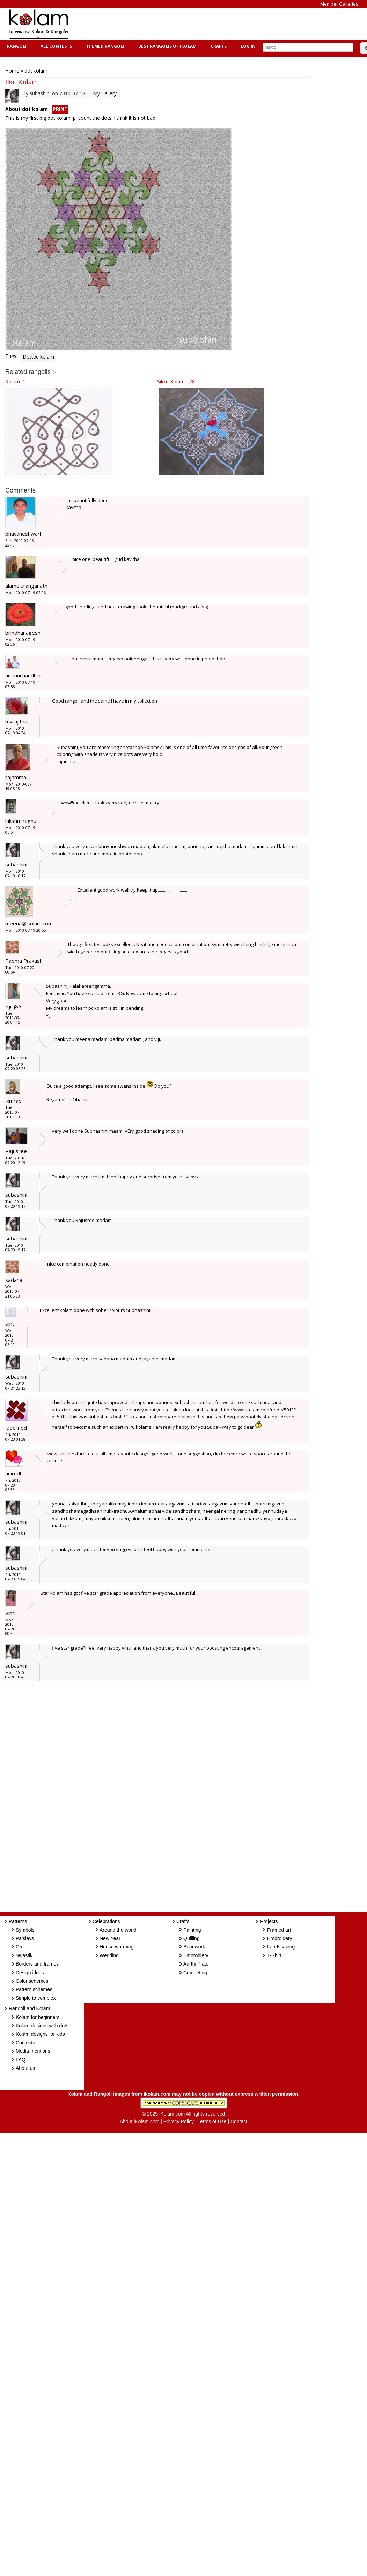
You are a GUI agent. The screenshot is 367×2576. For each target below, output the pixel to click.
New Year (110, 1938)
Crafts (218, 46)
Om (20, 1947)
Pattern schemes (34, 1989)
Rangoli (16, 46)
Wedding (109, 1955)
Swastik (24, 1955)
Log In (248, 46)
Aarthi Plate (195, 1964)
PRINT (60, 109)
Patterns (18, 1921)
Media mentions (33, 2051)
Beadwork (194, 1947)
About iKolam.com (140, 2121)
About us (25, 2068)
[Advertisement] (204, 24)
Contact (238, 2121)
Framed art (279, 1930)
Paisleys (25, 1938)
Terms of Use (212, 2121)
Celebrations (106, 1921)
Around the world (118, 1930)
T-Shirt (274, 1955)
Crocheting (195, 1972)
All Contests (55, 46)
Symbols (25, 1930)
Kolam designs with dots (42, 2025)
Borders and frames (37, 1964)
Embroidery (195, 1955)
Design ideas (30, 1972)
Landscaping (281, 1947)
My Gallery (105, 93)
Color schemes (32, 1981)
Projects (269, 1921)
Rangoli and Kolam (29, 2008)
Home (12, 70)
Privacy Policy (178, 2121)
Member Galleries (339, 4)
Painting (192, 1930)
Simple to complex (36, 1998)
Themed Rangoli (104, 46)
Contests (25, 2042)
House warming (116, 1947)
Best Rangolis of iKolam (166, 46)
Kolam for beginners (37, 2017)
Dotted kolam (38, 356)
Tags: (11, 356)
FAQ (20, 2060)
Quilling (191, 1938)
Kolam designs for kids (40, 2034)
